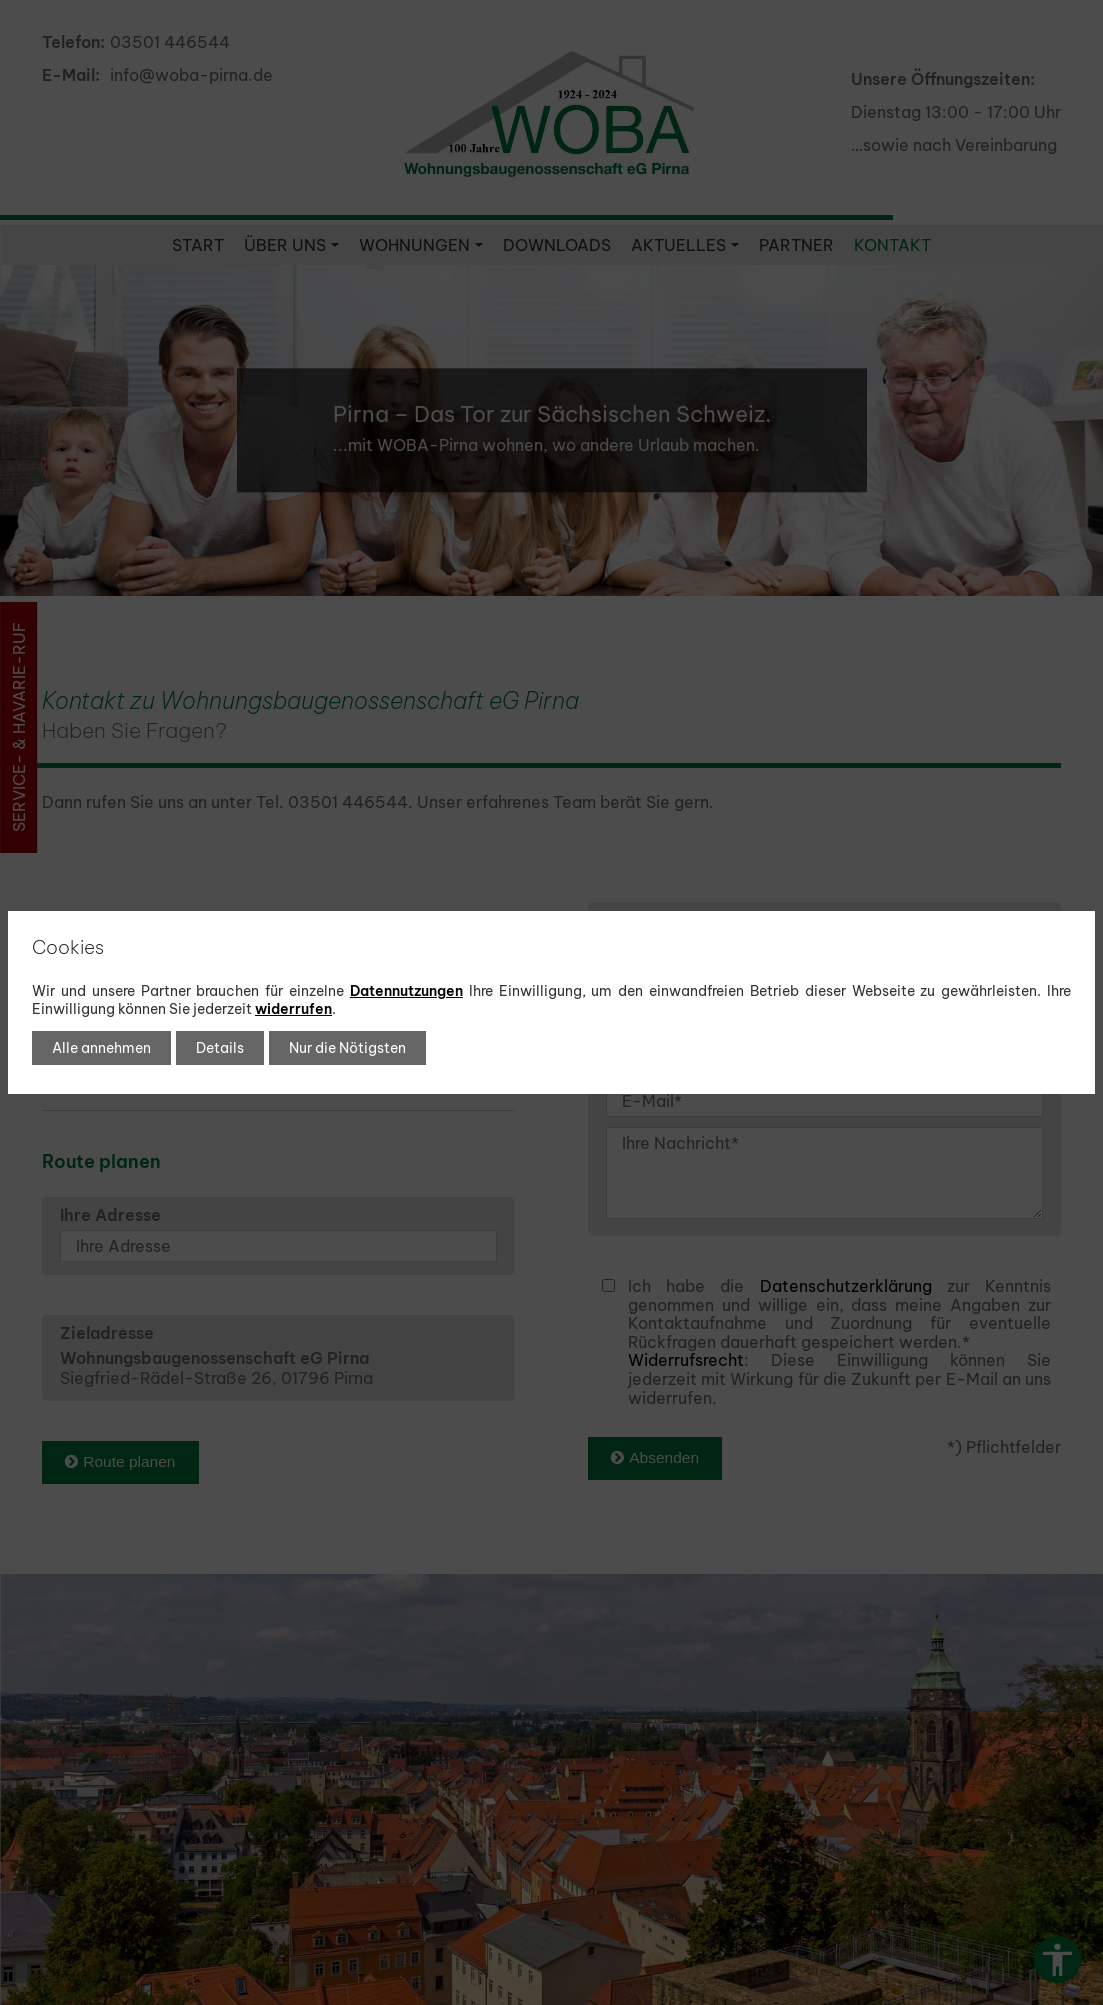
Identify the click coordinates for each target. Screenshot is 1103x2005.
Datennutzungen (406, 991)
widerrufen (293, 1009)
